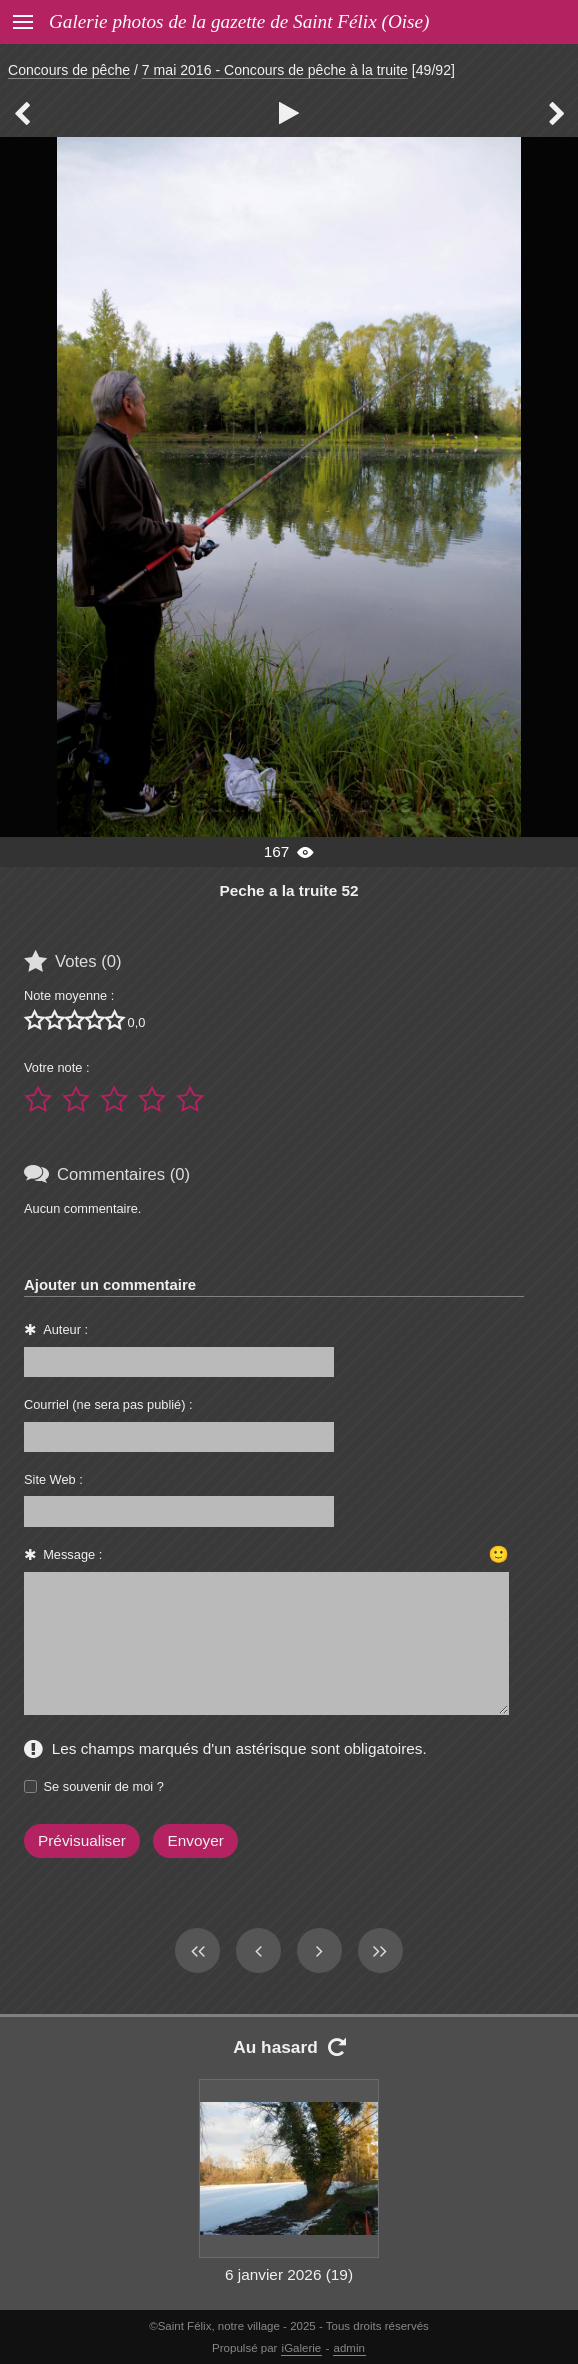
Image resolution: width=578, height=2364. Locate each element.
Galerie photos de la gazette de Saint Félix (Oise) (239, 21)
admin (349, 2348)
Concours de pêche (69, 70)
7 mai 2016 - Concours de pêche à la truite (275, 70)
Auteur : (65, 1329)
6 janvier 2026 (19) (289, 2274)
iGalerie (302, 2348)
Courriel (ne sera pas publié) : (108, 1404)
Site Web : (53, 1479)
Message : (72, 1554)
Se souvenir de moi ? (104, 1786)
